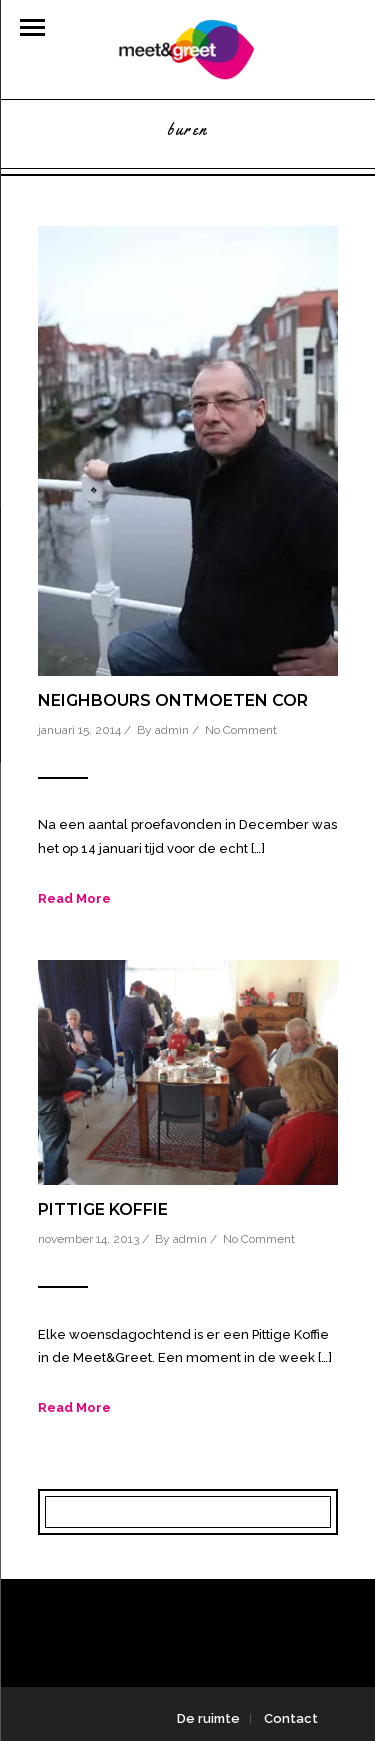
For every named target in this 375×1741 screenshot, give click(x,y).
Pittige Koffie (103, 1209)
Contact (291, 1718)
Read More (74, 898)
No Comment (241, 730)
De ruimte (208, 1718)
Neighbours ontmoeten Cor (173, 700)
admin (172, 730)
